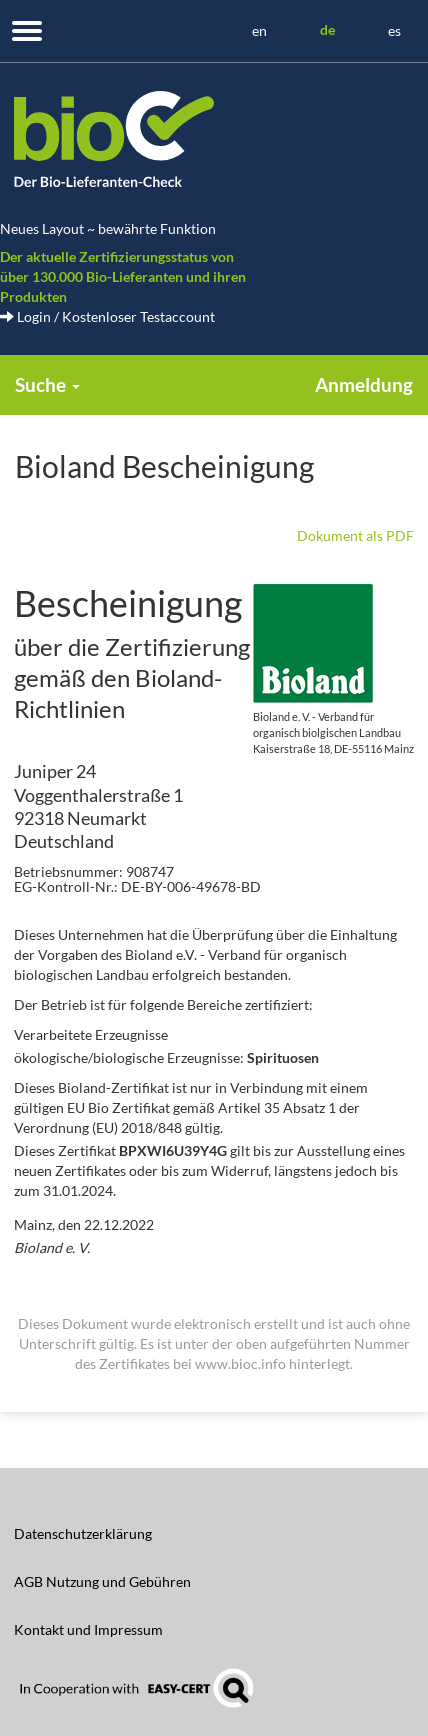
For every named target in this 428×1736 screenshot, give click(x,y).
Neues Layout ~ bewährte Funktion (108, 228)
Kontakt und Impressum (88, 1629)
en (259, 30)
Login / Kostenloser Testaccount (107, 316)
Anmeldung (364, 384)
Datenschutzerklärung (83, 1533)
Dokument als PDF (355, 535)
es (394, 30)
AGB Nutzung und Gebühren (102, 1581)
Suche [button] (47, 384)
